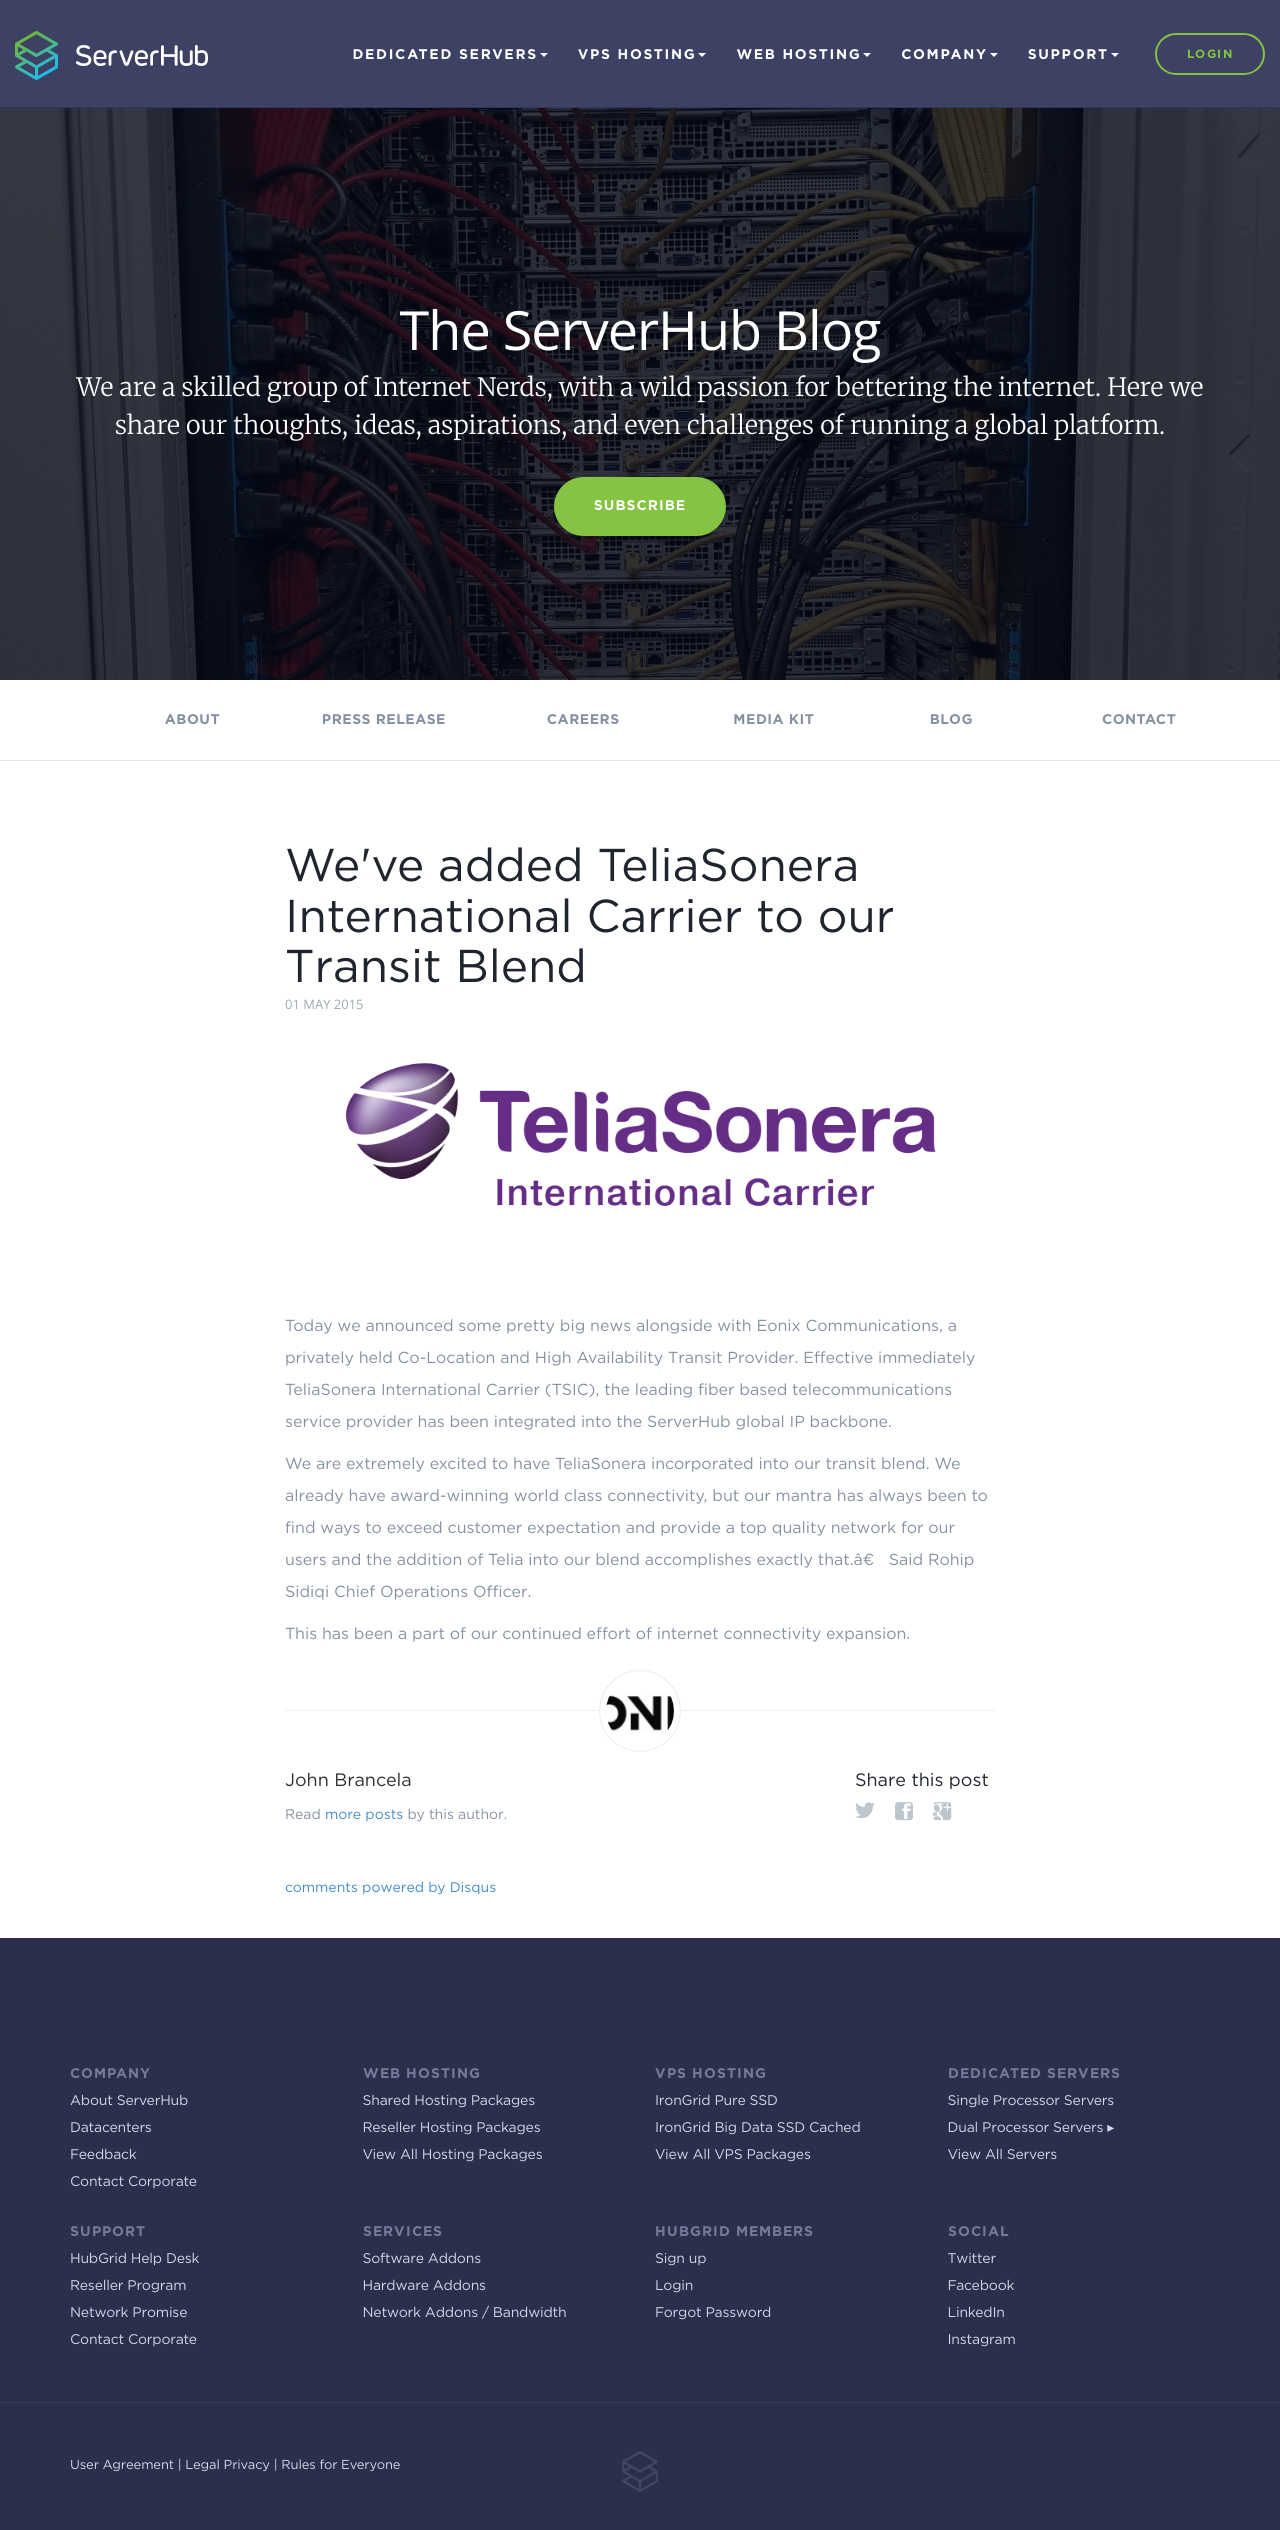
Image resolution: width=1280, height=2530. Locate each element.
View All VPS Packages (733, 2155)
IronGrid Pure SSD (716, 2101)
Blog (951, 720)
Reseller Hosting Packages (452, 2128)
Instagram (982, 2340)
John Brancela (348, 1780)
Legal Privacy (227, 2465)
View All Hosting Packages (453, 2155)
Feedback (103, 2155)
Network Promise (128, 2313)
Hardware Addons (424, 2286)
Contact (1139, 720)
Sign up (680, 2259)
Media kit (773, 720)
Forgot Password (713, 2313)
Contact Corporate (133, 2182)
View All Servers (1003, 2155)
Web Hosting (803, 55)
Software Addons (422, 2259)
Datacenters (111, 2128)
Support (1073, 55)
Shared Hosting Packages (449, 2101)
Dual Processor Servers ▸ (1031, 2128)
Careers (583, 720)
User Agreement (122, 2465)
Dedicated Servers (449, 55)
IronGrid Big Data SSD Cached (758, 2128)
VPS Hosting (642, 55)
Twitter (972, 2259)
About (192, 720)
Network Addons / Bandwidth (465, 2313)
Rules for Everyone (340, 2465)
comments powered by (390, 1888)
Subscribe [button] (640, 506)
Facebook (981, 2286)
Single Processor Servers (1031, 2101)
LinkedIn (976, 2313)
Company (949, 55)
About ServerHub (129, 2101)
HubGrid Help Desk (134, 2259)
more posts (364, 1815)
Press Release (384, 720)
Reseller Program (128, 2286)
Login (1210, 53)
